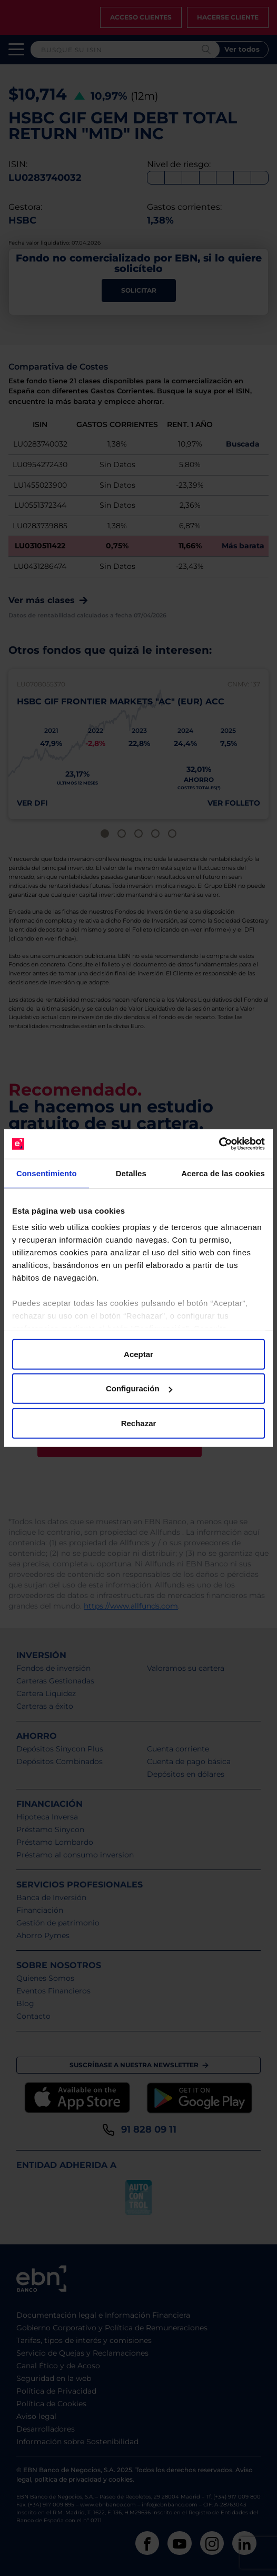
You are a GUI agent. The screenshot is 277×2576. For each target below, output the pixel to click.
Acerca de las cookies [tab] (223, 1172)
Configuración (139, 1388)
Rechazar (138, 1422)
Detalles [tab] (131, 1172)
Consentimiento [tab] (46, 1172)
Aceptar (138, 1353)
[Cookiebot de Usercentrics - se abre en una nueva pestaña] (219, 1144)
